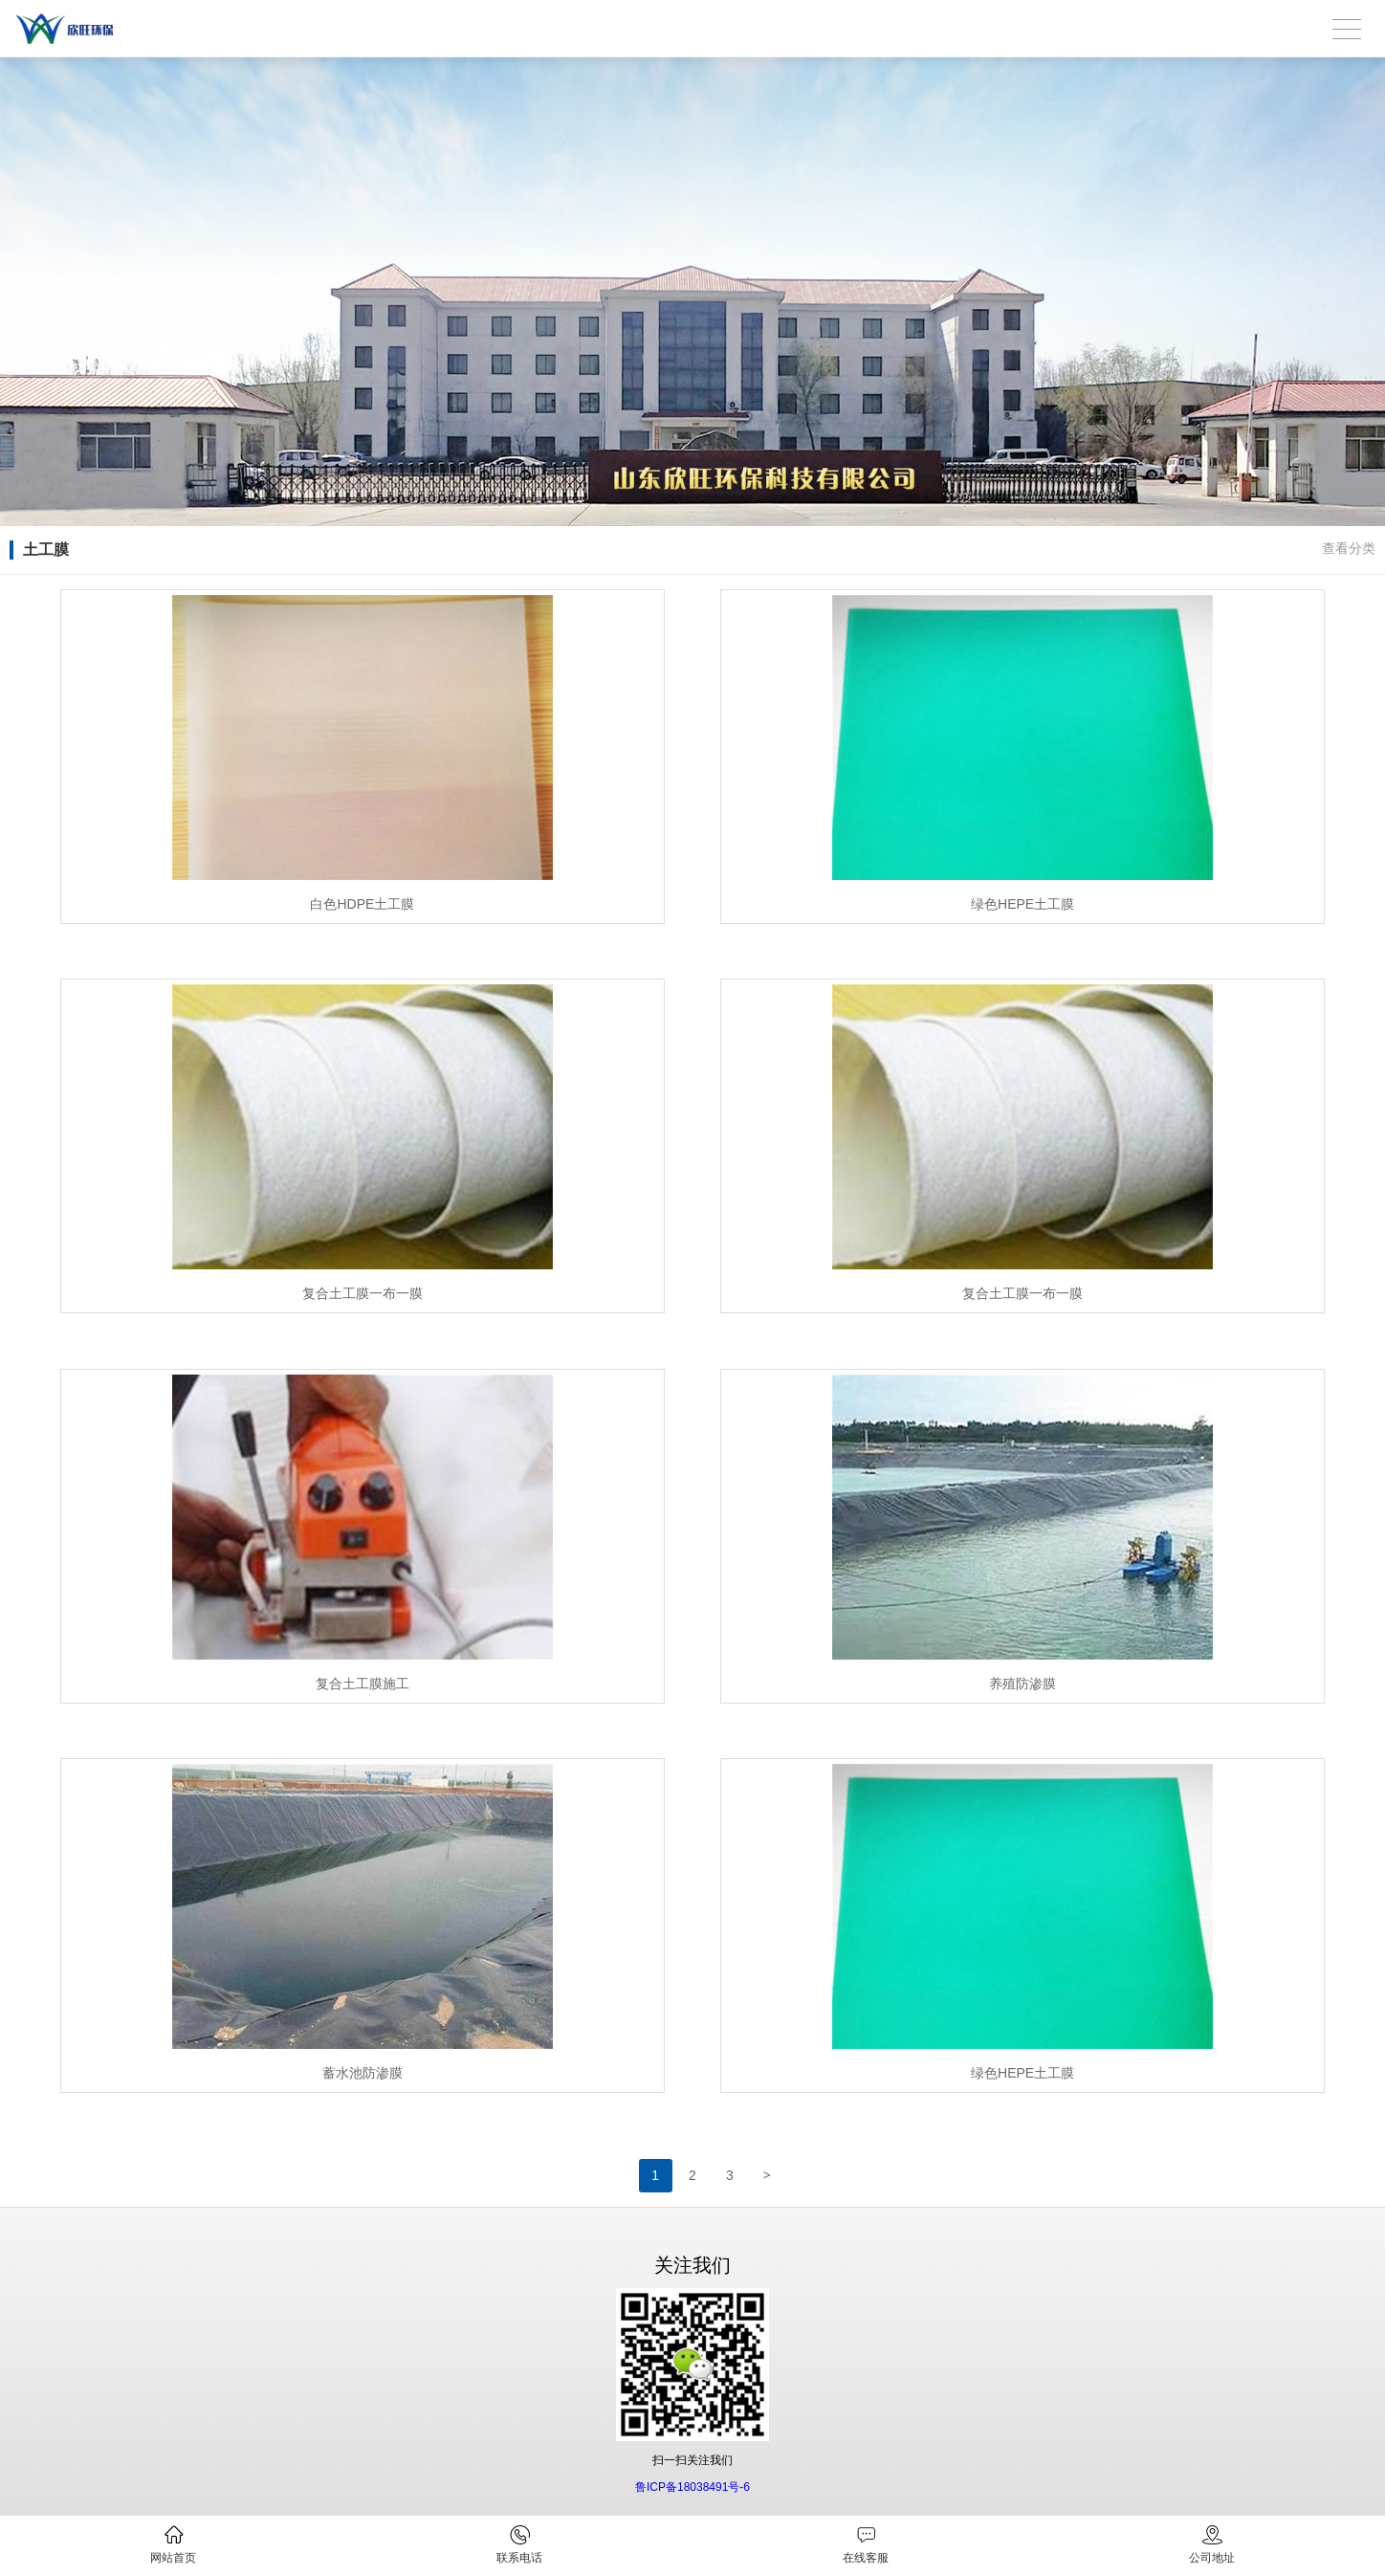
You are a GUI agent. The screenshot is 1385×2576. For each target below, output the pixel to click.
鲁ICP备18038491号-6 (692, 2487)
